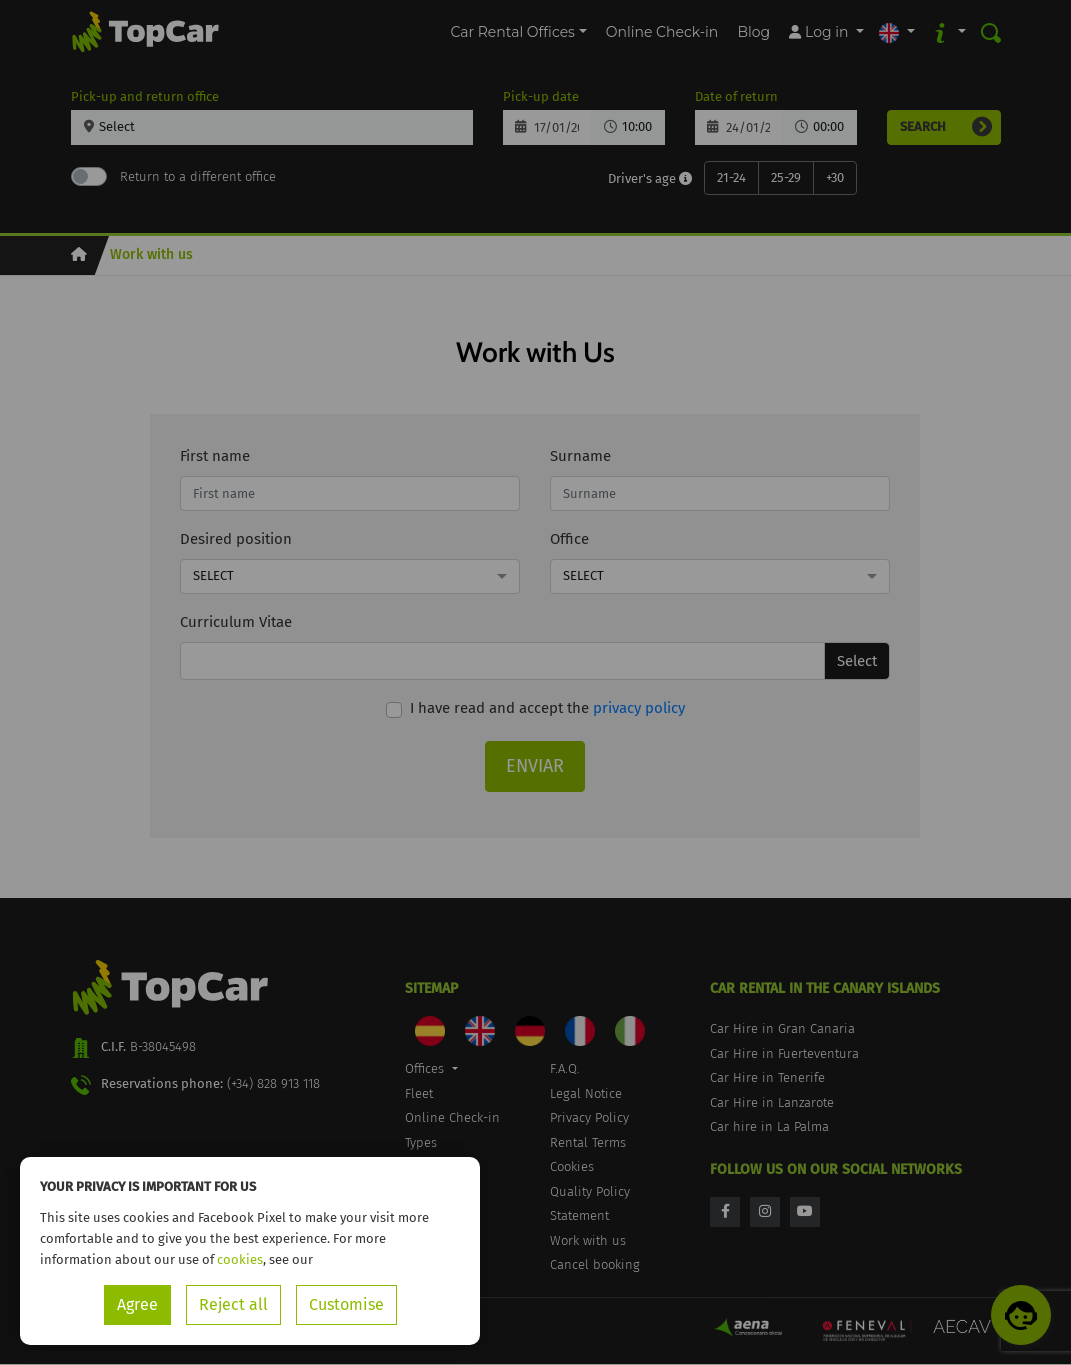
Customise (346, 1304)
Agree (137, 1304)
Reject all (233, 1304)
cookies (240, 1259)
